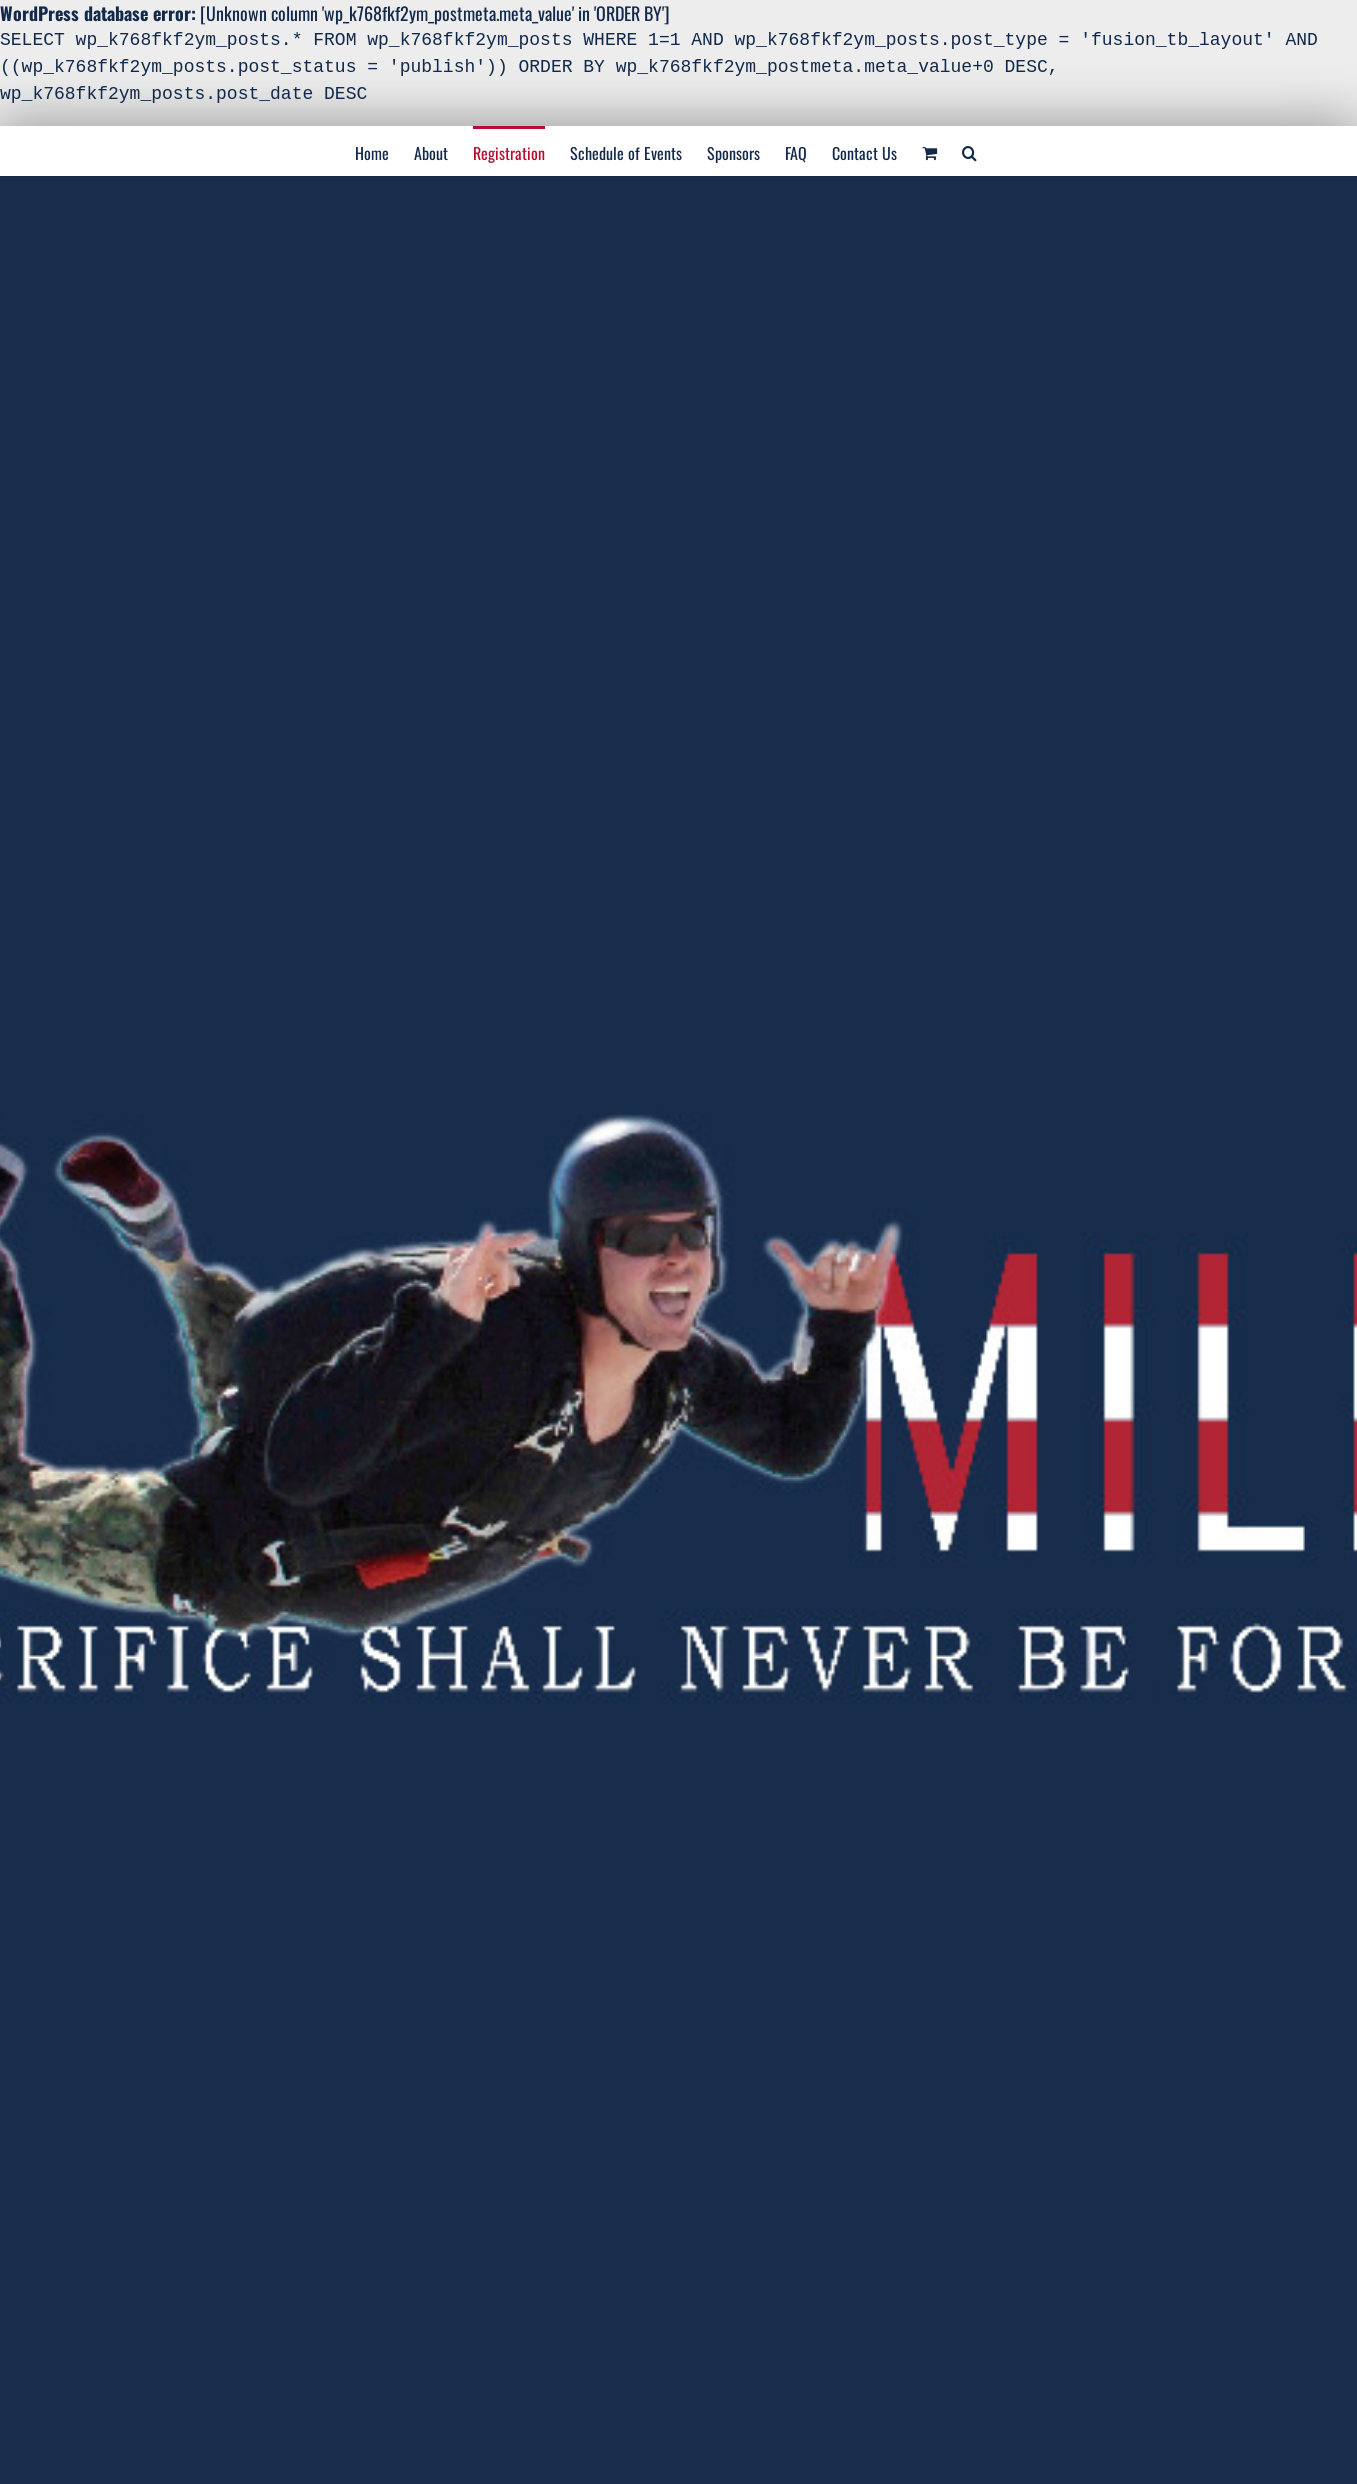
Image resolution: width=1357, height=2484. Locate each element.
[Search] (969, 151)
